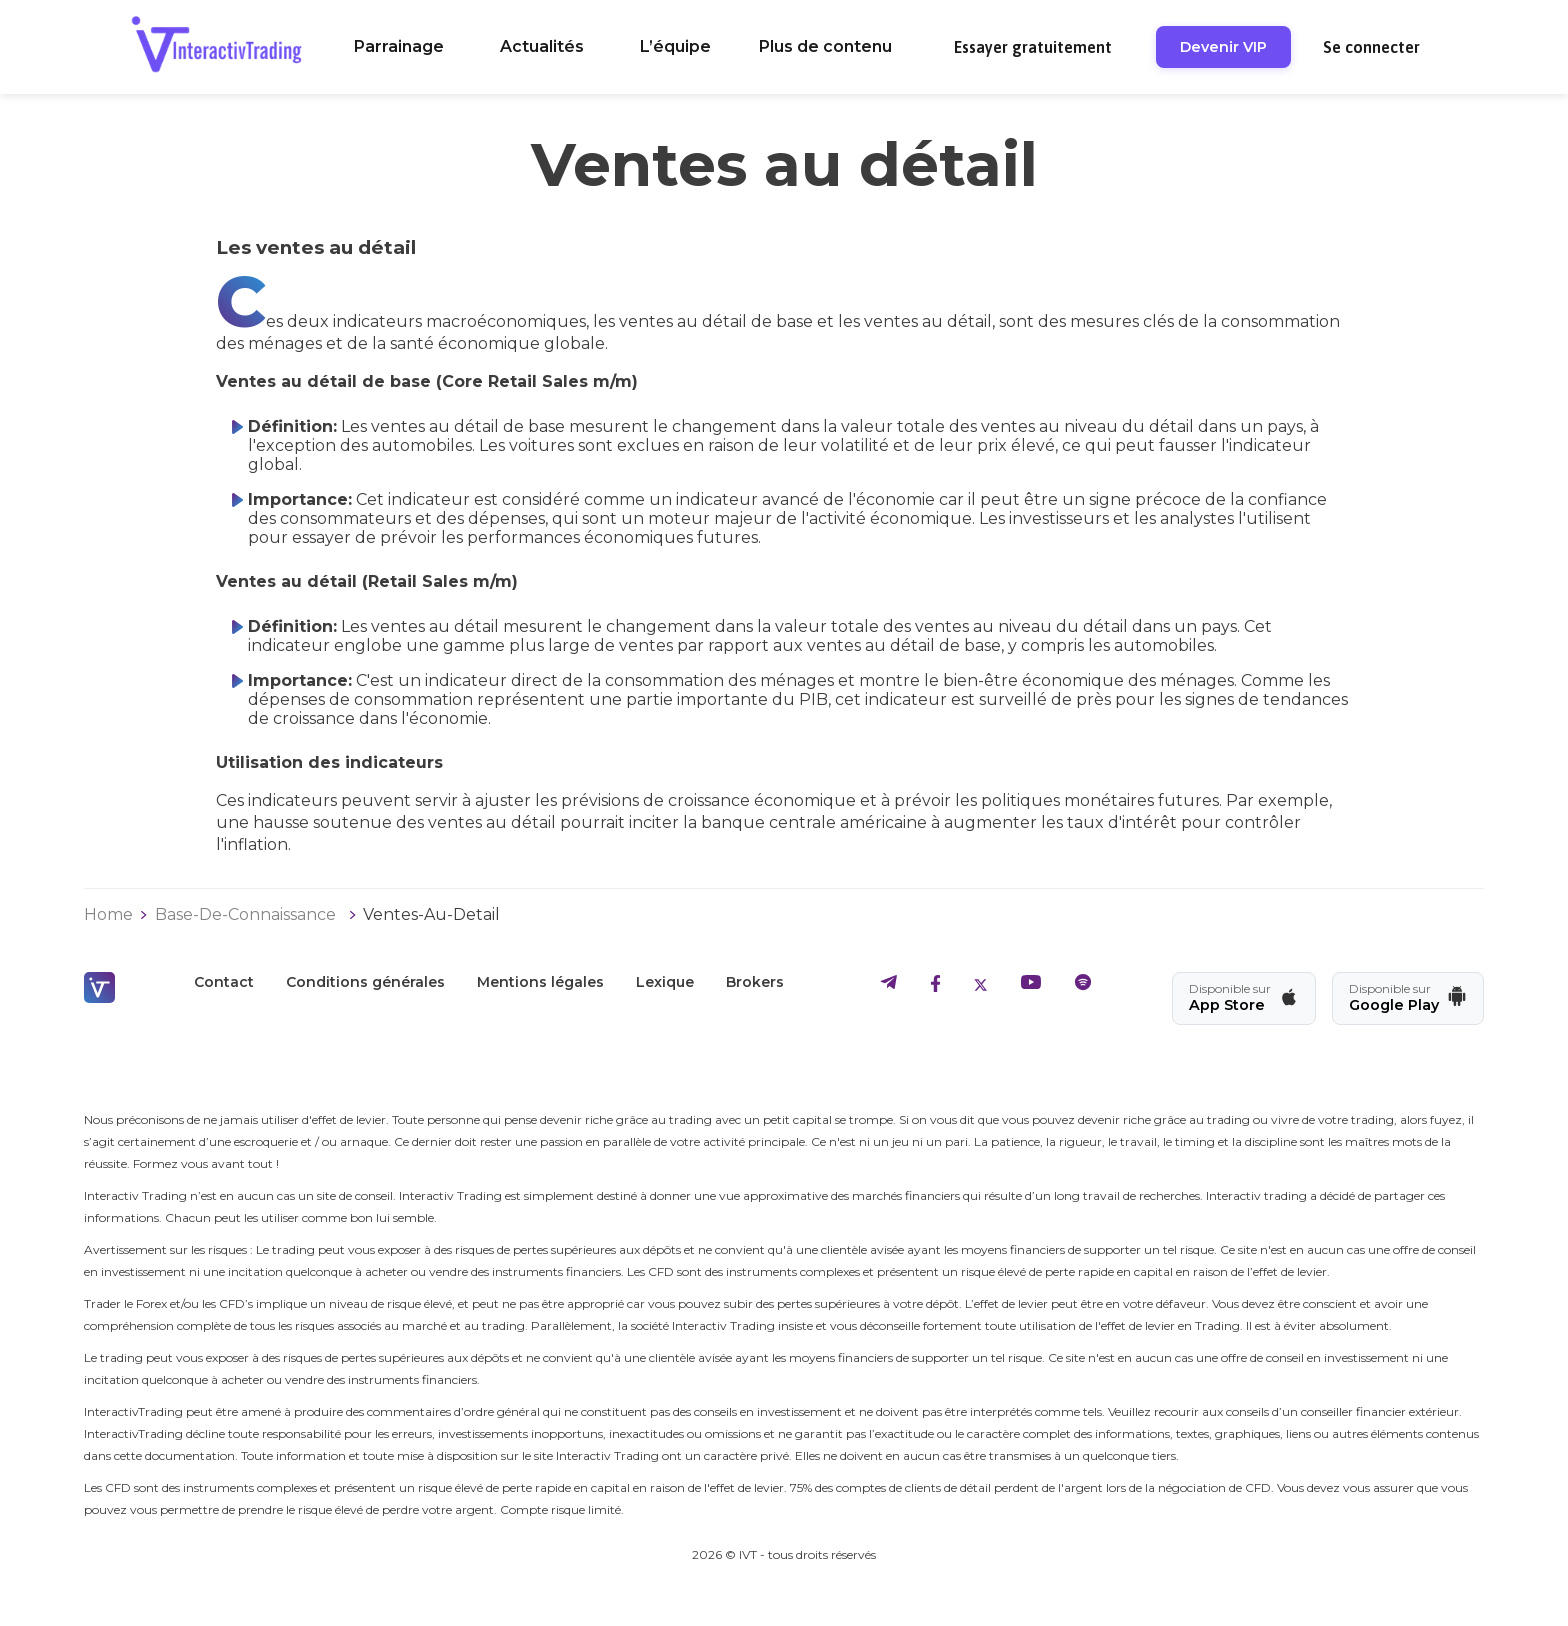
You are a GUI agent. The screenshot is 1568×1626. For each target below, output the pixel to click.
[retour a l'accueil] (216, 47)
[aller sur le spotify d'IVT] (1083, 986)
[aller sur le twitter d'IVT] (980, 986)
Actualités (542, 46)
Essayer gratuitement (1033, 47)
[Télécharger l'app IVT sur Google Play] (1408, 998)
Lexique (665, 982)
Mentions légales (540, 982)
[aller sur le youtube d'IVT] (1031, 986)
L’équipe (675, 46)
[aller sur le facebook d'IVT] (935, 986)
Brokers (755, 982)
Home (108, 914)
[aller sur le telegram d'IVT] (889, 986)
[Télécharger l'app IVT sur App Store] (1244, 998)
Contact (224, 982)
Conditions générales (365, 982)
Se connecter (1371, 47)
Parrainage (399, 46)
